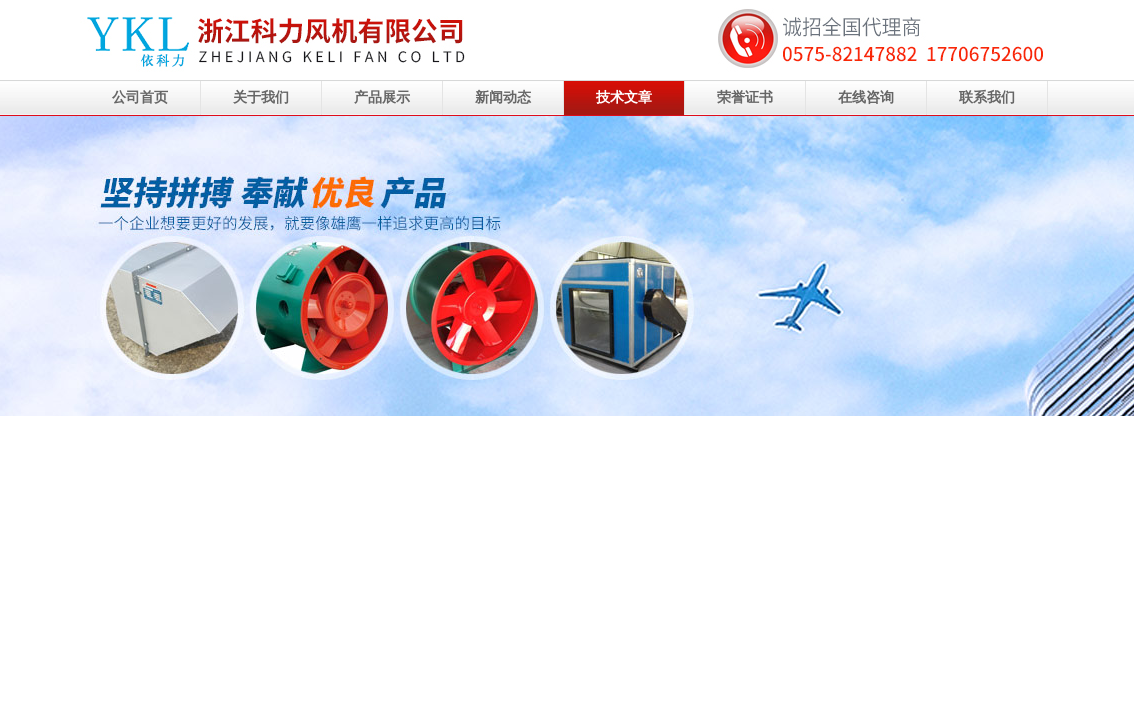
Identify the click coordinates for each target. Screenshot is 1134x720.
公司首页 (140, 97)
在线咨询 (866, 97)
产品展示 (382, 97)
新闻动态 (503, 97)
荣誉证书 (745, 97)
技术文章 (624, 97)
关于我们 (261, 97)
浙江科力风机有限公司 (567, 266)
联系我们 (987, 97)
